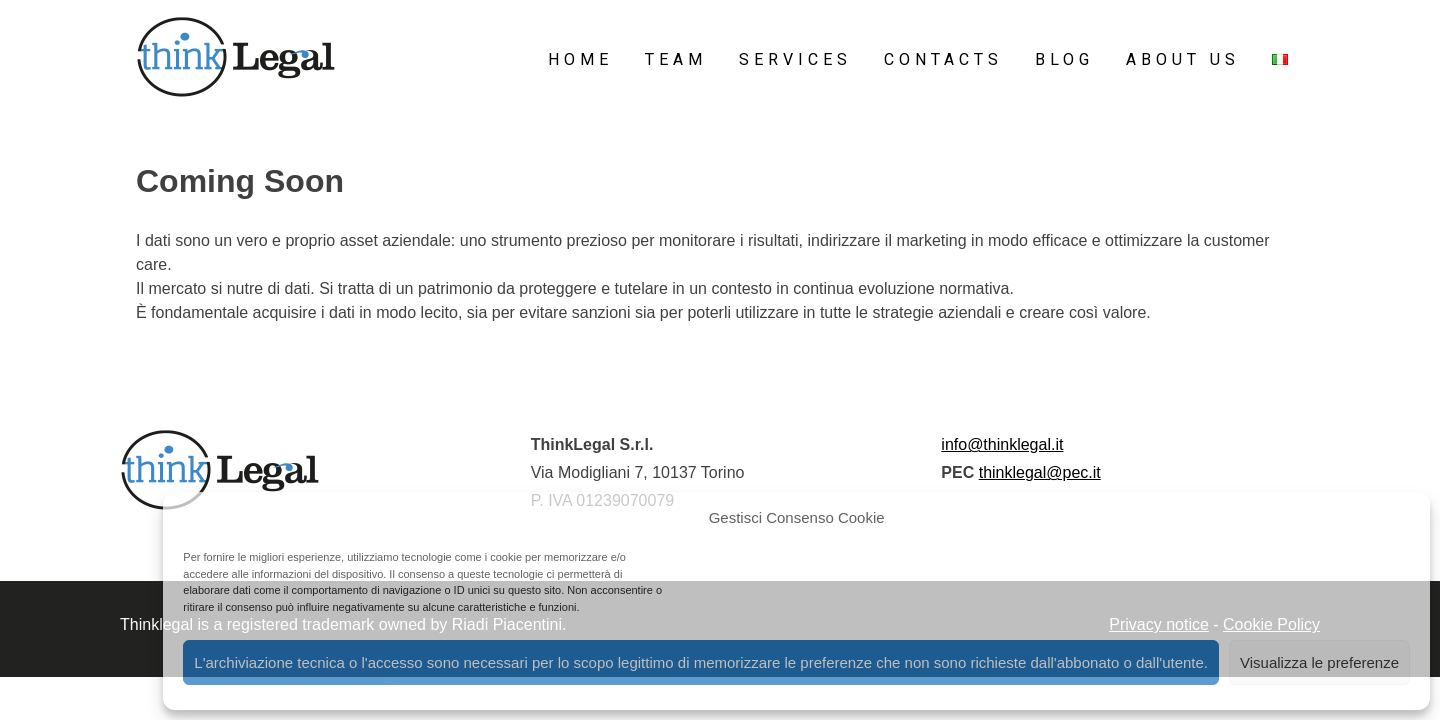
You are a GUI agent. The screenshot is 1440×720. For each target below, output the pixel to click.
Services (795, 59)
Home (580, 59)
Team (676, 59)
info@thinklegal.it (1002, 444)
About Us (1183, 59)
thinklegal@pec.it (1040, 472)
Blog (1064, 59)
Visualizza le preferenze (1319, 662)
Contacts (943, 59)
